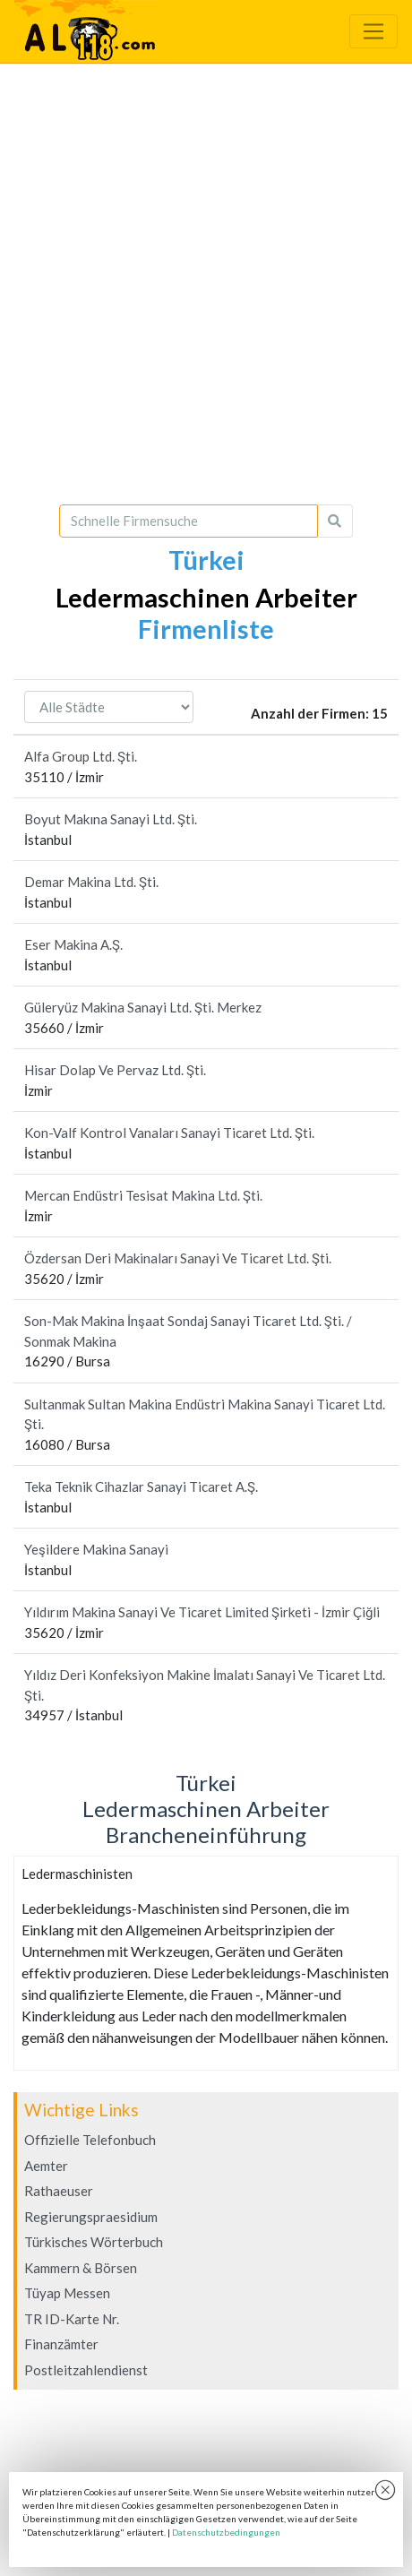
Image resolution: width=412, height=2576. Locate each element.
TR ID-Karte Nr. (71, 2319)
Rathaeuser (58, 2191)
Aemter (46, 2166)
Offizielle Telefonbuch (90, 2140)
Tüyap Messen (67, 2293)
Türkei (206, 560)
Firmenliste (206, 629)
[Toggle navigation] (373, 31)
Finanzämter (61, 2344)
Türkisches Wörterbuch (93, 2242)
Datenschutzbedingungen (226, 2532)
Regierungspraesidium (91, 2217)
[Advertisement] (206, 284)
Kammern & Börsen (80, 2268)
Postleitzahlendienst (86, 2370)
